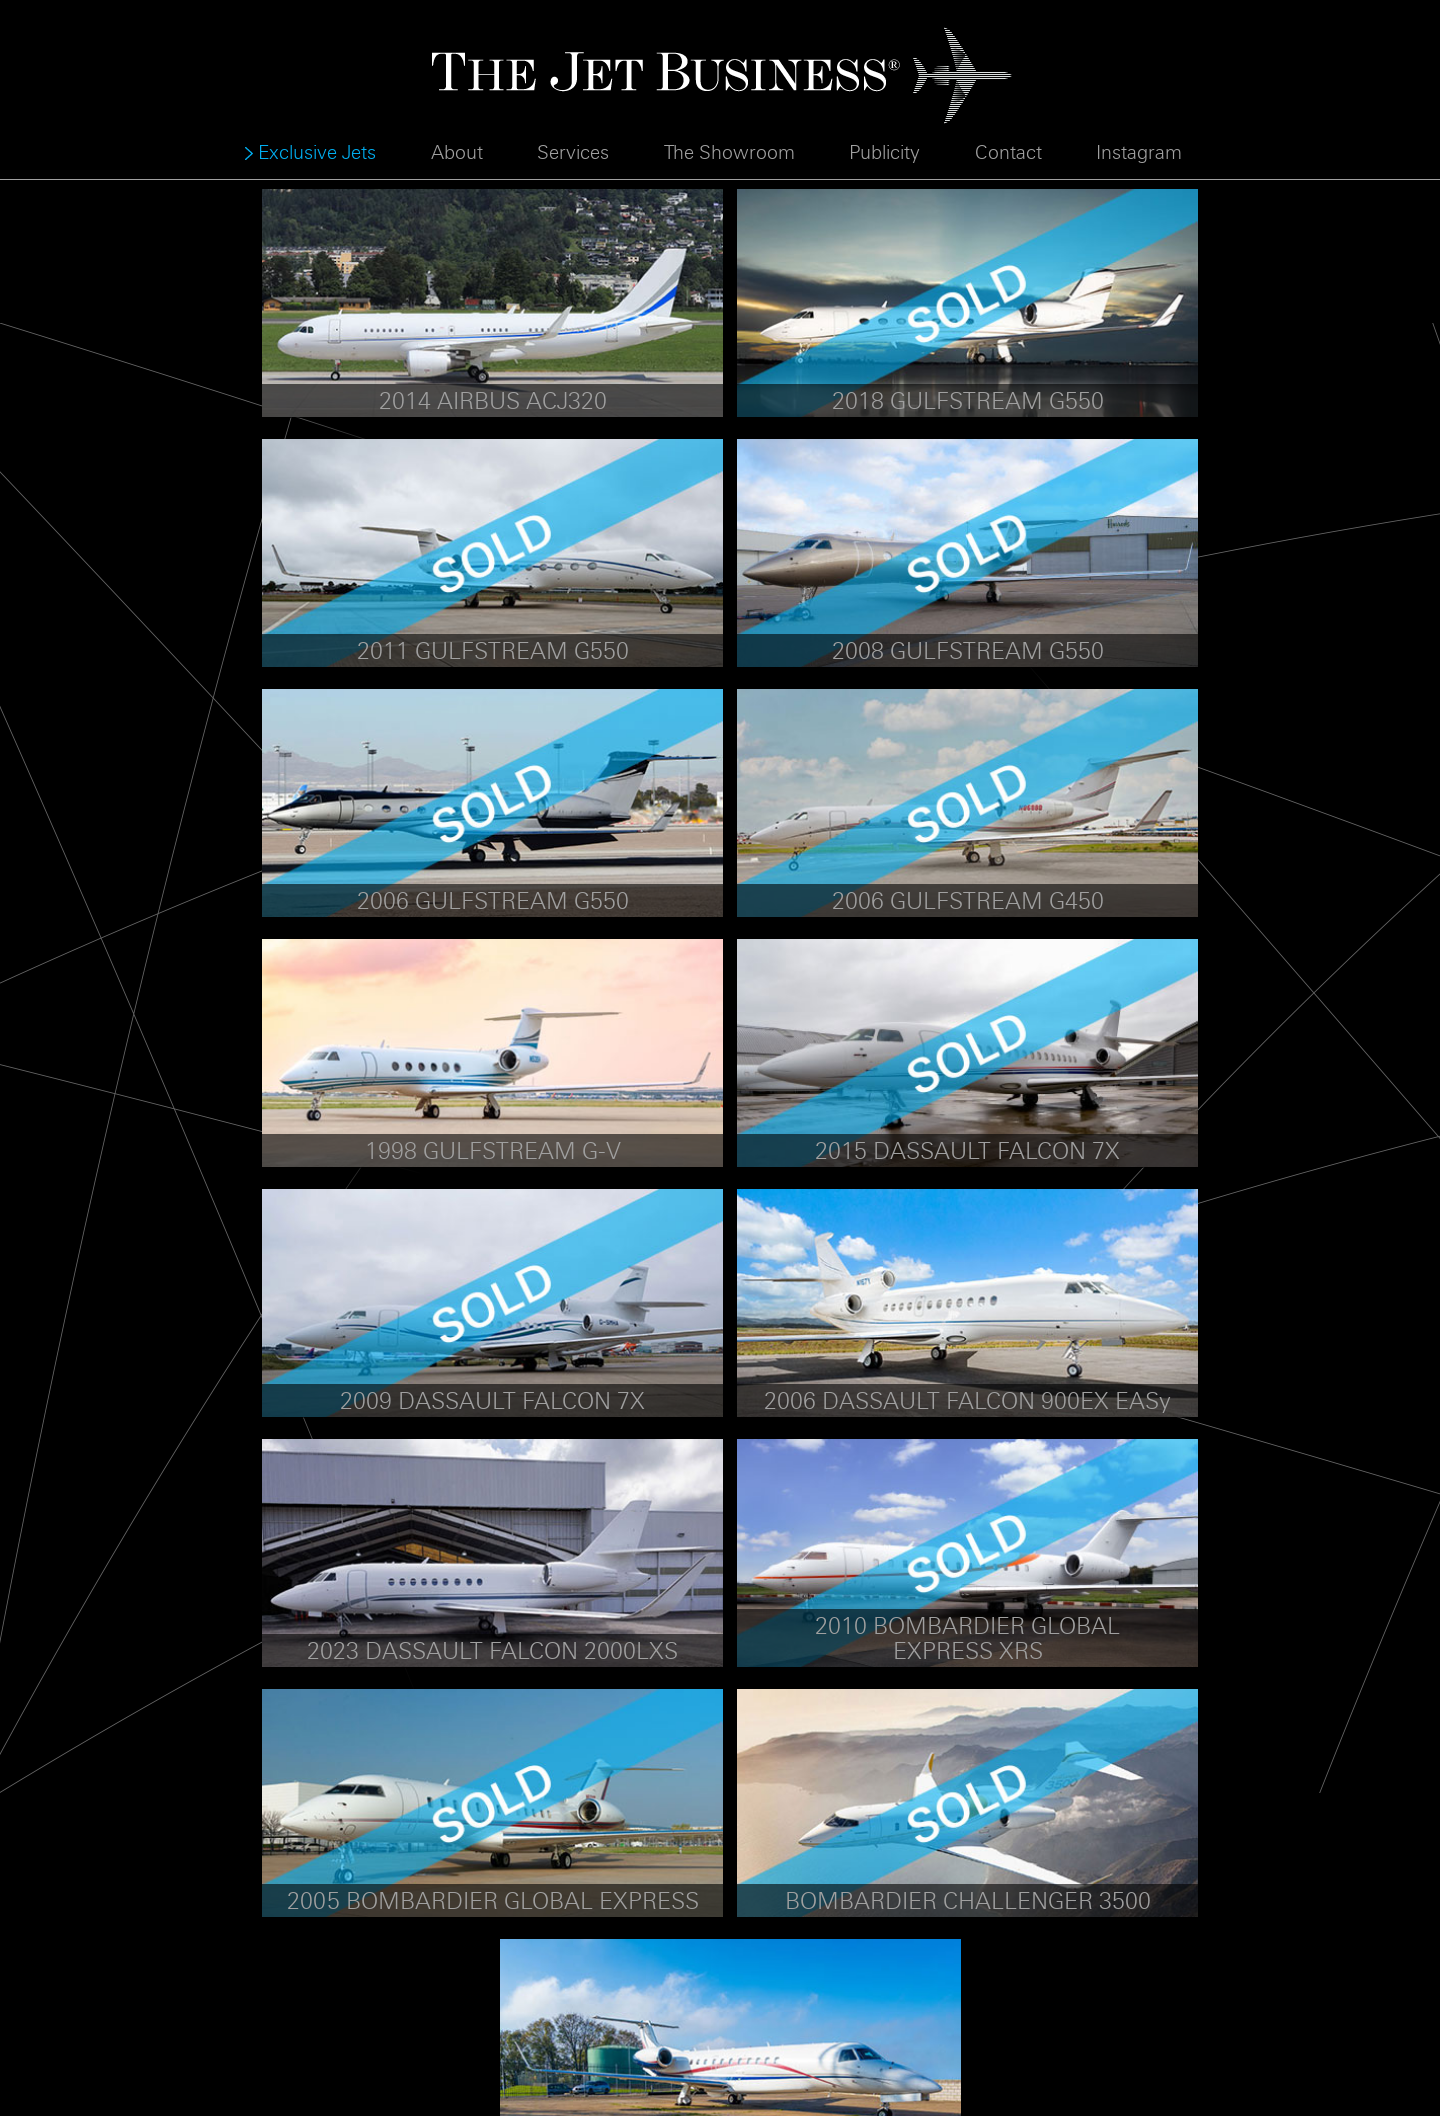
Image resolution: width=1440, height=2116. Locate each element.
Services (573, 153)
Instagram (1139, 153)
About (457, 153)
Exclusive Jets (317, 153)
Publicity (884, 153)
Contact (1008, 153)
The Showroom (729, 153)
